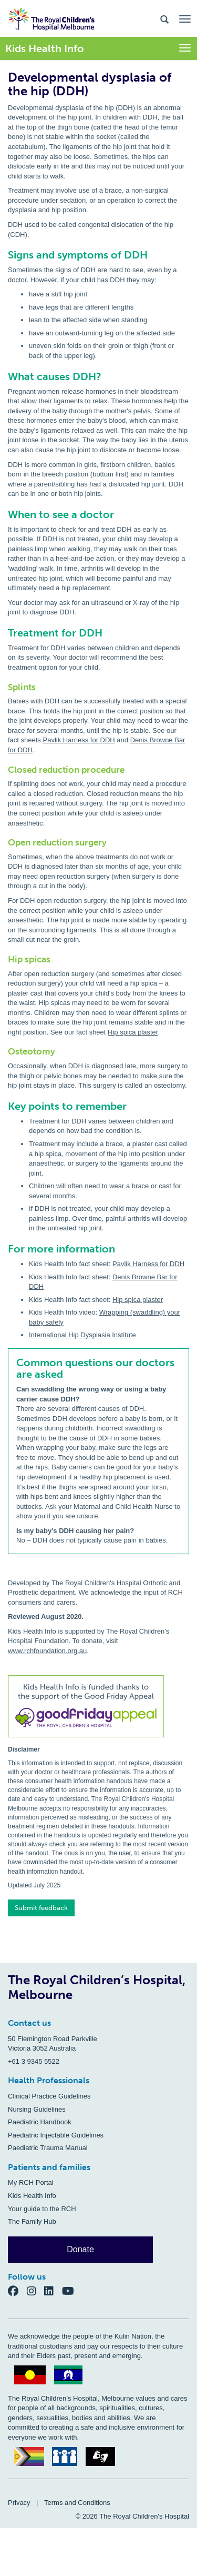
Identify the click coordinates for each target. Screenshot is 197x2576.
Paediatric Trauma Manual (48, 2148)
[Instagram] (36, 2291)
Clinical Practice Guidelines (49, 2096)
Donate (80, 2249)
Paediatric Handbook (39, 2122)
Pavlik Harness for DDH (79, 740)
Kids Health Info (32, 2196)
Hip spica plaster (133, 1032)
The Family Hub (32, 2221)
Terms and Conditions (77, 2503)
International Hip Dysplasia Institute (82, 1335)
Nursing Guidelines (37, 2109)
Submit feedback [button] (41, 1908)
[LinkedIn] (53, 2291)
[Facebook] (17, 2291)
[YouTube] (71, 2291)
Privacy (19, 2503)
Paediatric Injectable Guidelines (55, 2135)
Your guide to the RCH (42, 2209)
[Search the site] (164, 18)
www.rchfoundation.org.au (47, 1651)
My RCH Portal (31, 2182)
